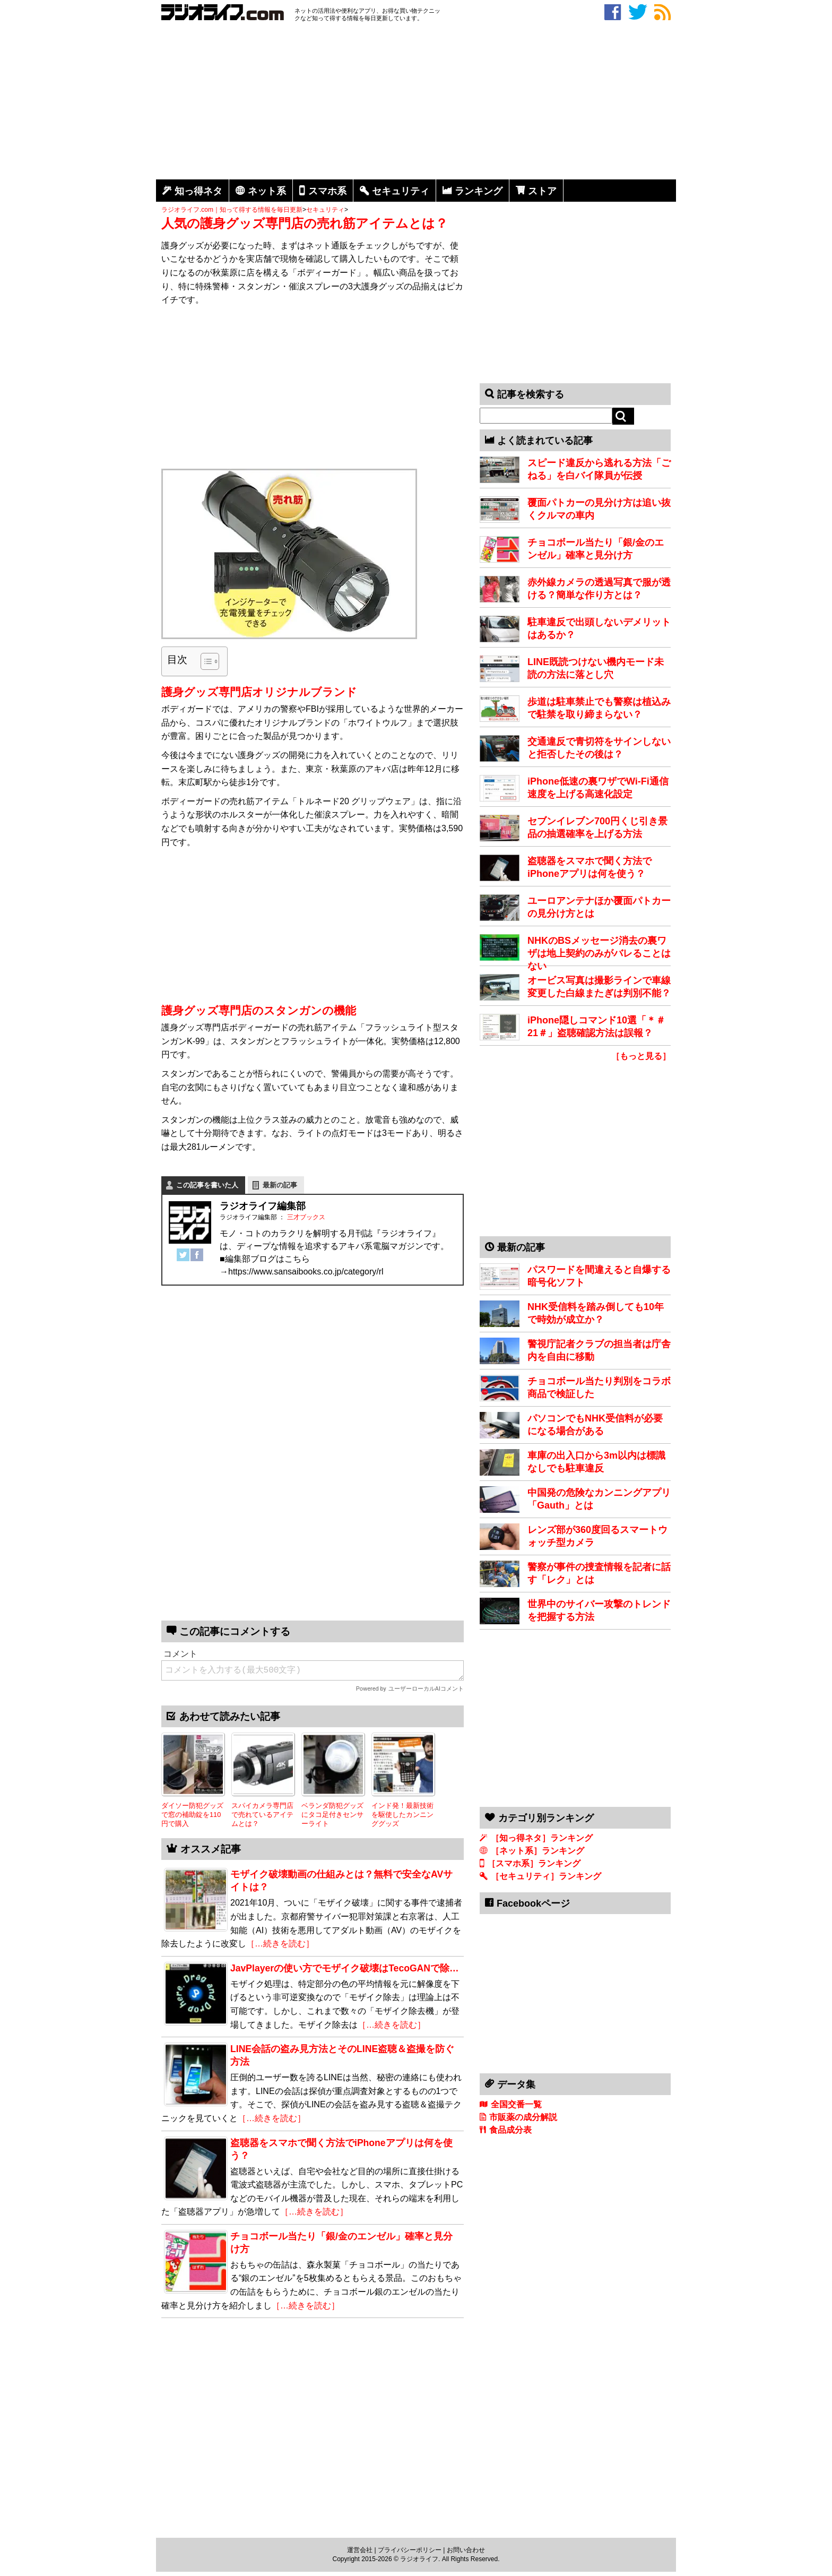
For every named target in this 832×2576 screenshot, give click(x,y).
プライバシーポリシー (409, 2550)
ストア (542, 191)
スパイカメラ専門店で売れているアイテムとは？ (262, 1814)
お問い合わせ (466, 2550)
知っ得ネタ (198, 191)
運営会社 (359, 2550)
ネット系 (267, 191)
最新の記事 (280, 1185)
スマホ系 (327, 191)
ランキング (478, 191)
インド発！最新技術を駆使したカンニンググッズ (402, 1814)
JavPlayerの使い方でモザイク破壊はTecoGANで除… (344, 1968)
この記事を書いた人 (207, 1185)
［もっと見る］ (641, 1056)
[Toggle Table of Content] (204, 661)
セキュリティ (400, 191)
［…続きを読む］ (280, 1943)
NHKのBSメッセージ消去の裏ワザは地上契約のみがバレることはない (599, 953)
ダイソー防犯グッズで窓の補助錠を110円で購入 (192, 1814)
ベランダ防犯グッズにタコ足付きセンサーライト (332, 1814)
